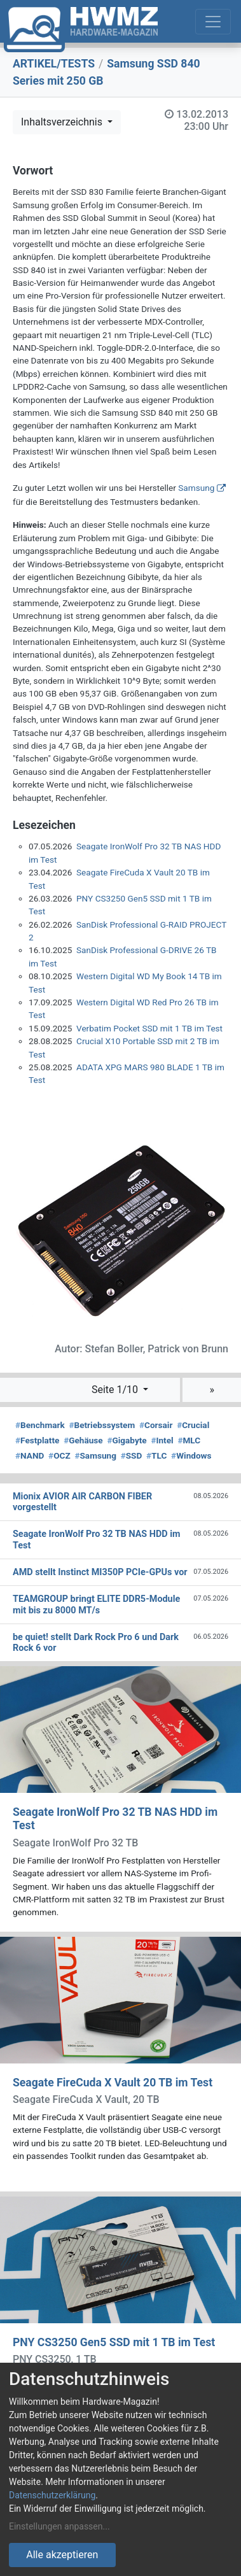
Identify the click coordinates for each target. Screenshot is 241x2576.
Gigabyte (126, 1440)
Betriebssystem (102, 1425)
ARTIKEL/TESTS (54, 63)
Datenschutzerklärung (52, 2495)
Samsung (196, 488)
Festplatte (37, 1440)
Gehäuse (83, 1440)
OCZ (59, 1455)
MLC (188, 1440)
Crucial (193, 1425)
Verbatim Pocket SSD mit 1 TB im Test (149, 1028)
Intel (162, 1440)
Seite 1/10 (116, 1390)
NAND (29, 1455)
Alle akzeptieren (62, 2555)
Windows (191, 1455)
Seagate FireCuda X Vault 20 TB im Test (112, 2082)
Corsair (155, 1425)
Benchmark (40, 1425)
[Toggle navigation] (213, 21)
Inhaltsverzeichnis (63, 122)
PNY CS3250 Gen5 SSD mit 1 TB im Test (114, 2342)
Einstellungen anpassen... (59, 2526)
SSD (131, 1455)
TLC (156, 1455)
